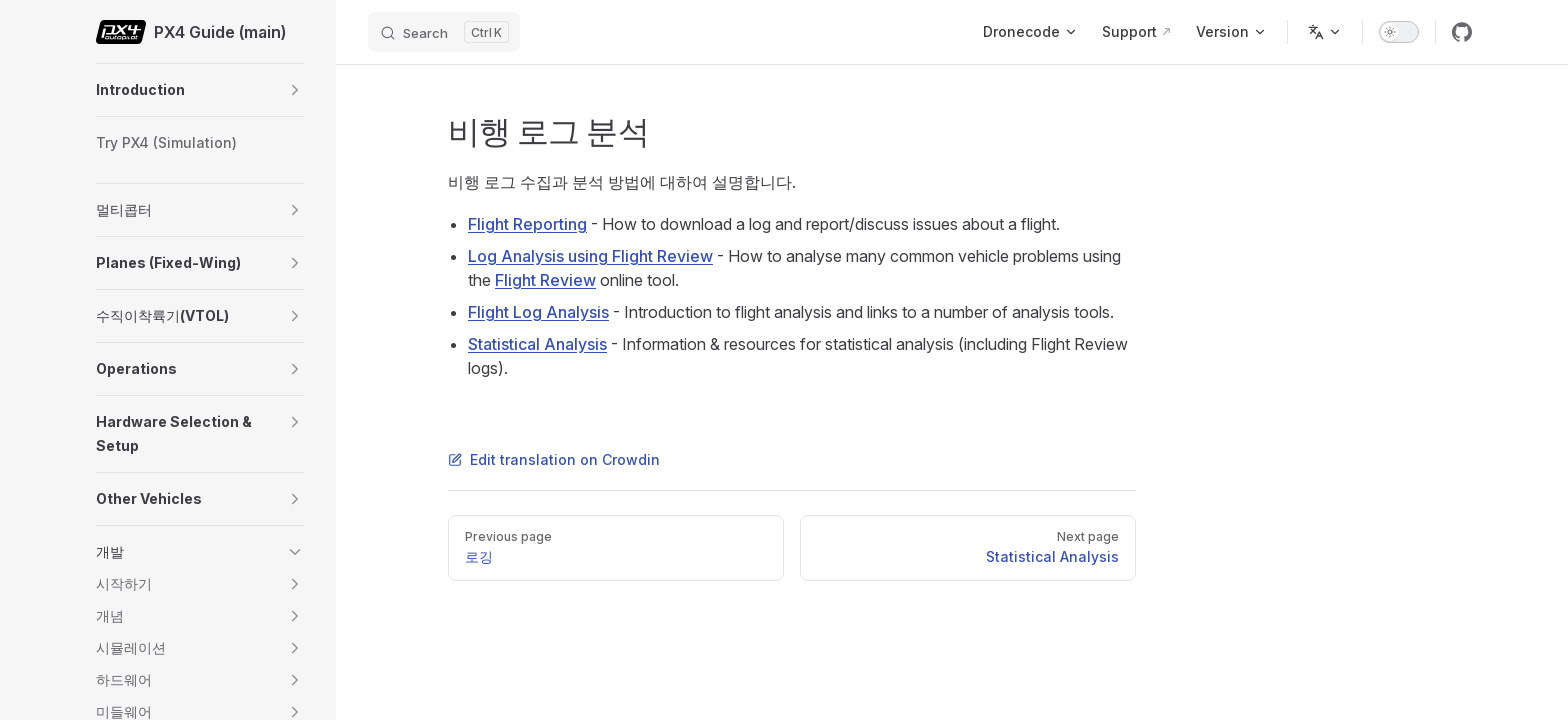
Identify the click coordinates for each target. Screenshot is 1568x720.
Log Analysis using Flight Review (590, 256)
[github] (1462, 32)
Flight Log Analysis (538, 312)
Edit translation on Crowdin (554, 459)
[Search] (444, 32)
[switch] (1399, 32)
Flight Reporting (527, 224)
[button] (295, 90)
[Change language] (1325, 32)
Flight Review (545, 280)
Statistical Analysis (537, 344)
